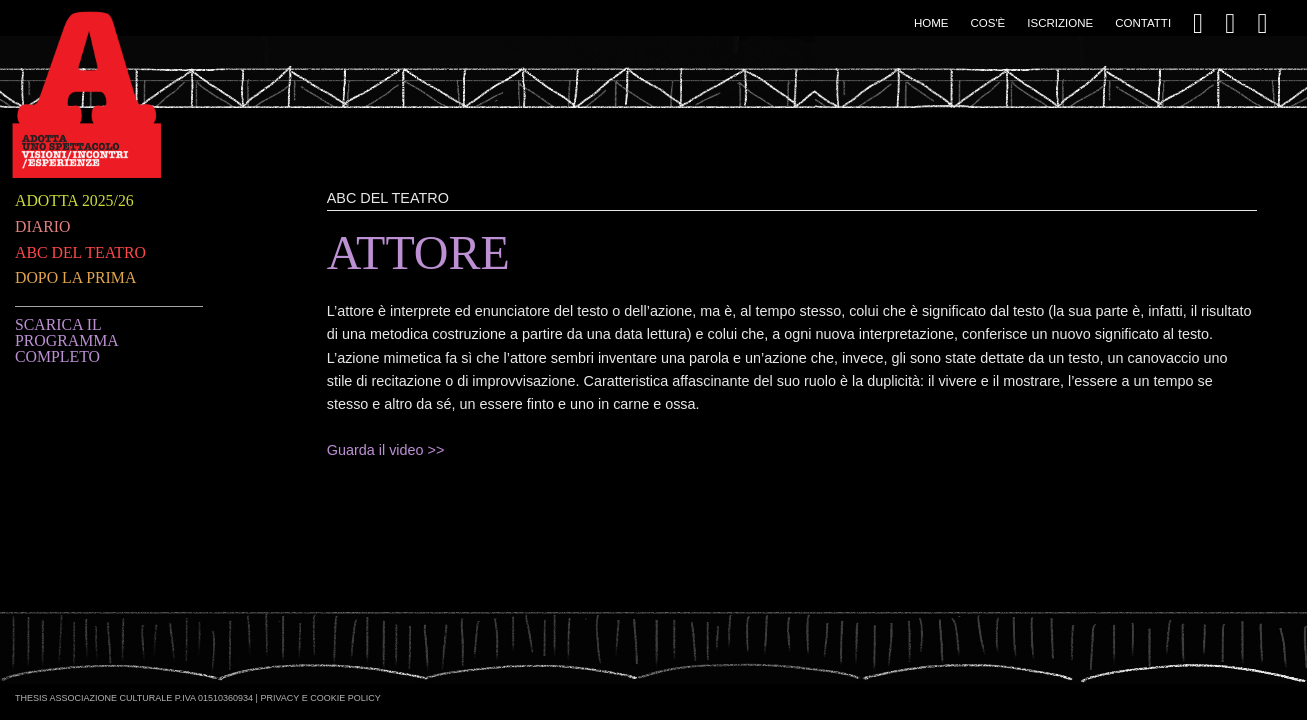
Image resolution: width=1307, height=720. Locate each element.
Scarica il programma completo (66, 340)
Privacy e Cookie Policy (320, 698)
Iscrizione (1060, 23)
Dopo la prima (75, 277)
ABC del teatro (80, 252)
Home (931, 23)
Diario (42, 226)
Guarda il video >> (386, 450)
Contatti (1143, 23)
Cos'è (987, 23)
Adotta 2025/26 (74, 200)
